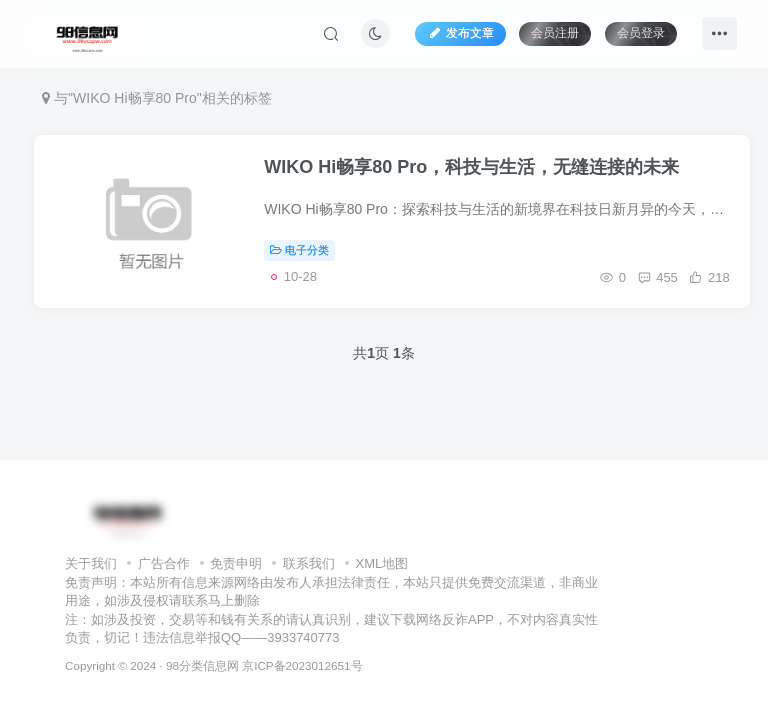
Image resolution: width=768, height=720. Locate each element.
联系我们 (309, 563)
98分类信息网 (202, 665)
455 (656, 277)
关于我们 (91, 563)
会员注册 (555, 33)
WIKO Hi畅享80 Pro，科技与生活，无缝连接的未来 (471, 167)
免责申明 (236, 563)
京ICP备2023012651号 (302, 665)
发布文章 (460, 33)
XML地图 (382, 563)
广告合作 (164, 563)
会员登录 (641, 33)
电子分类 (299, 250)
